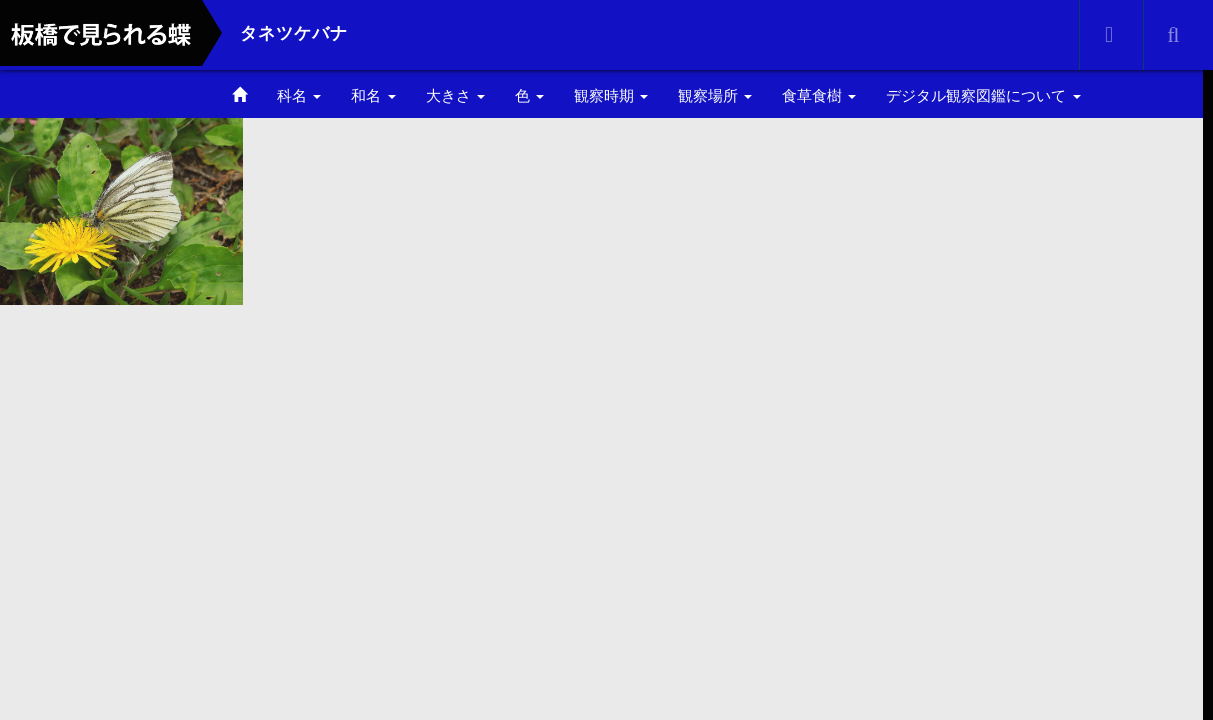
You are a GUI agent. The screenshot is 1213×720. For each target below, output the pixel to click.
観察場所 (715, 95)
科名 (299, 95)
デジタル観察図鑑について (983, 95)
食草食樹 (819, 95)
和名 (373, 95)
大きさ (455, 95)
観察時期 (611, 95)
